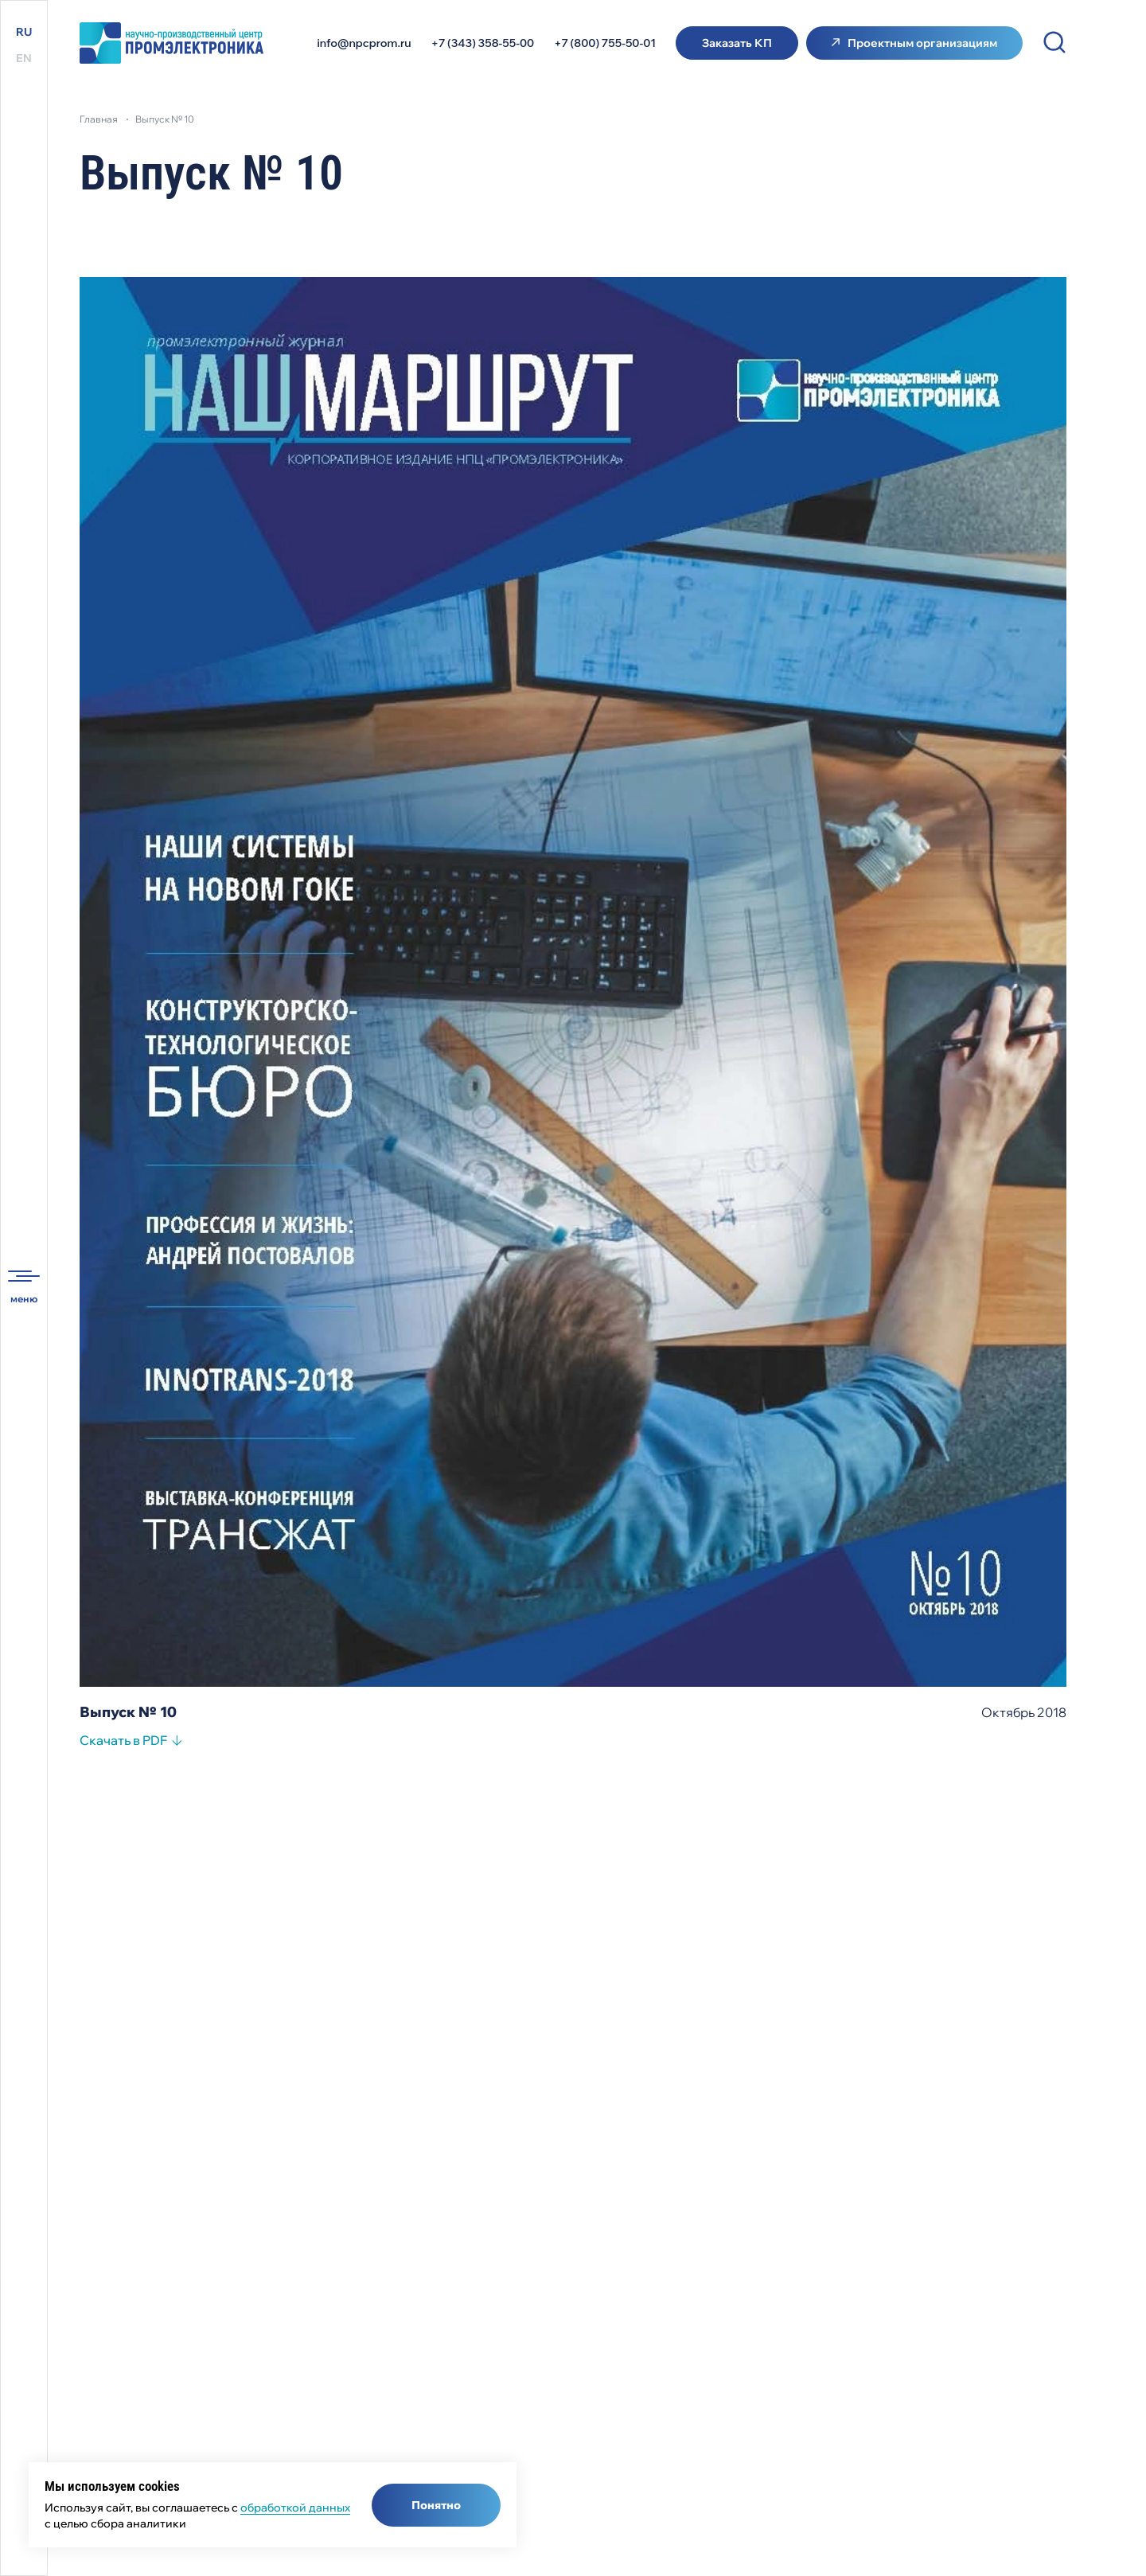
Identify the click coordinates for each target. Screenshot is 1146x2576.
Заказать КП (737, 43)
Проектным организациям (922, 43)
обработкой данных (295, 2507)
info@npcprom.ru (364, 43)
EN (24, 58)
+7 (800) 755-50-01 (605, 43)
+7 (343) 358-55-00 (483, 43)
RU (24, 32)
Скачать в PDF (123, 1742)
